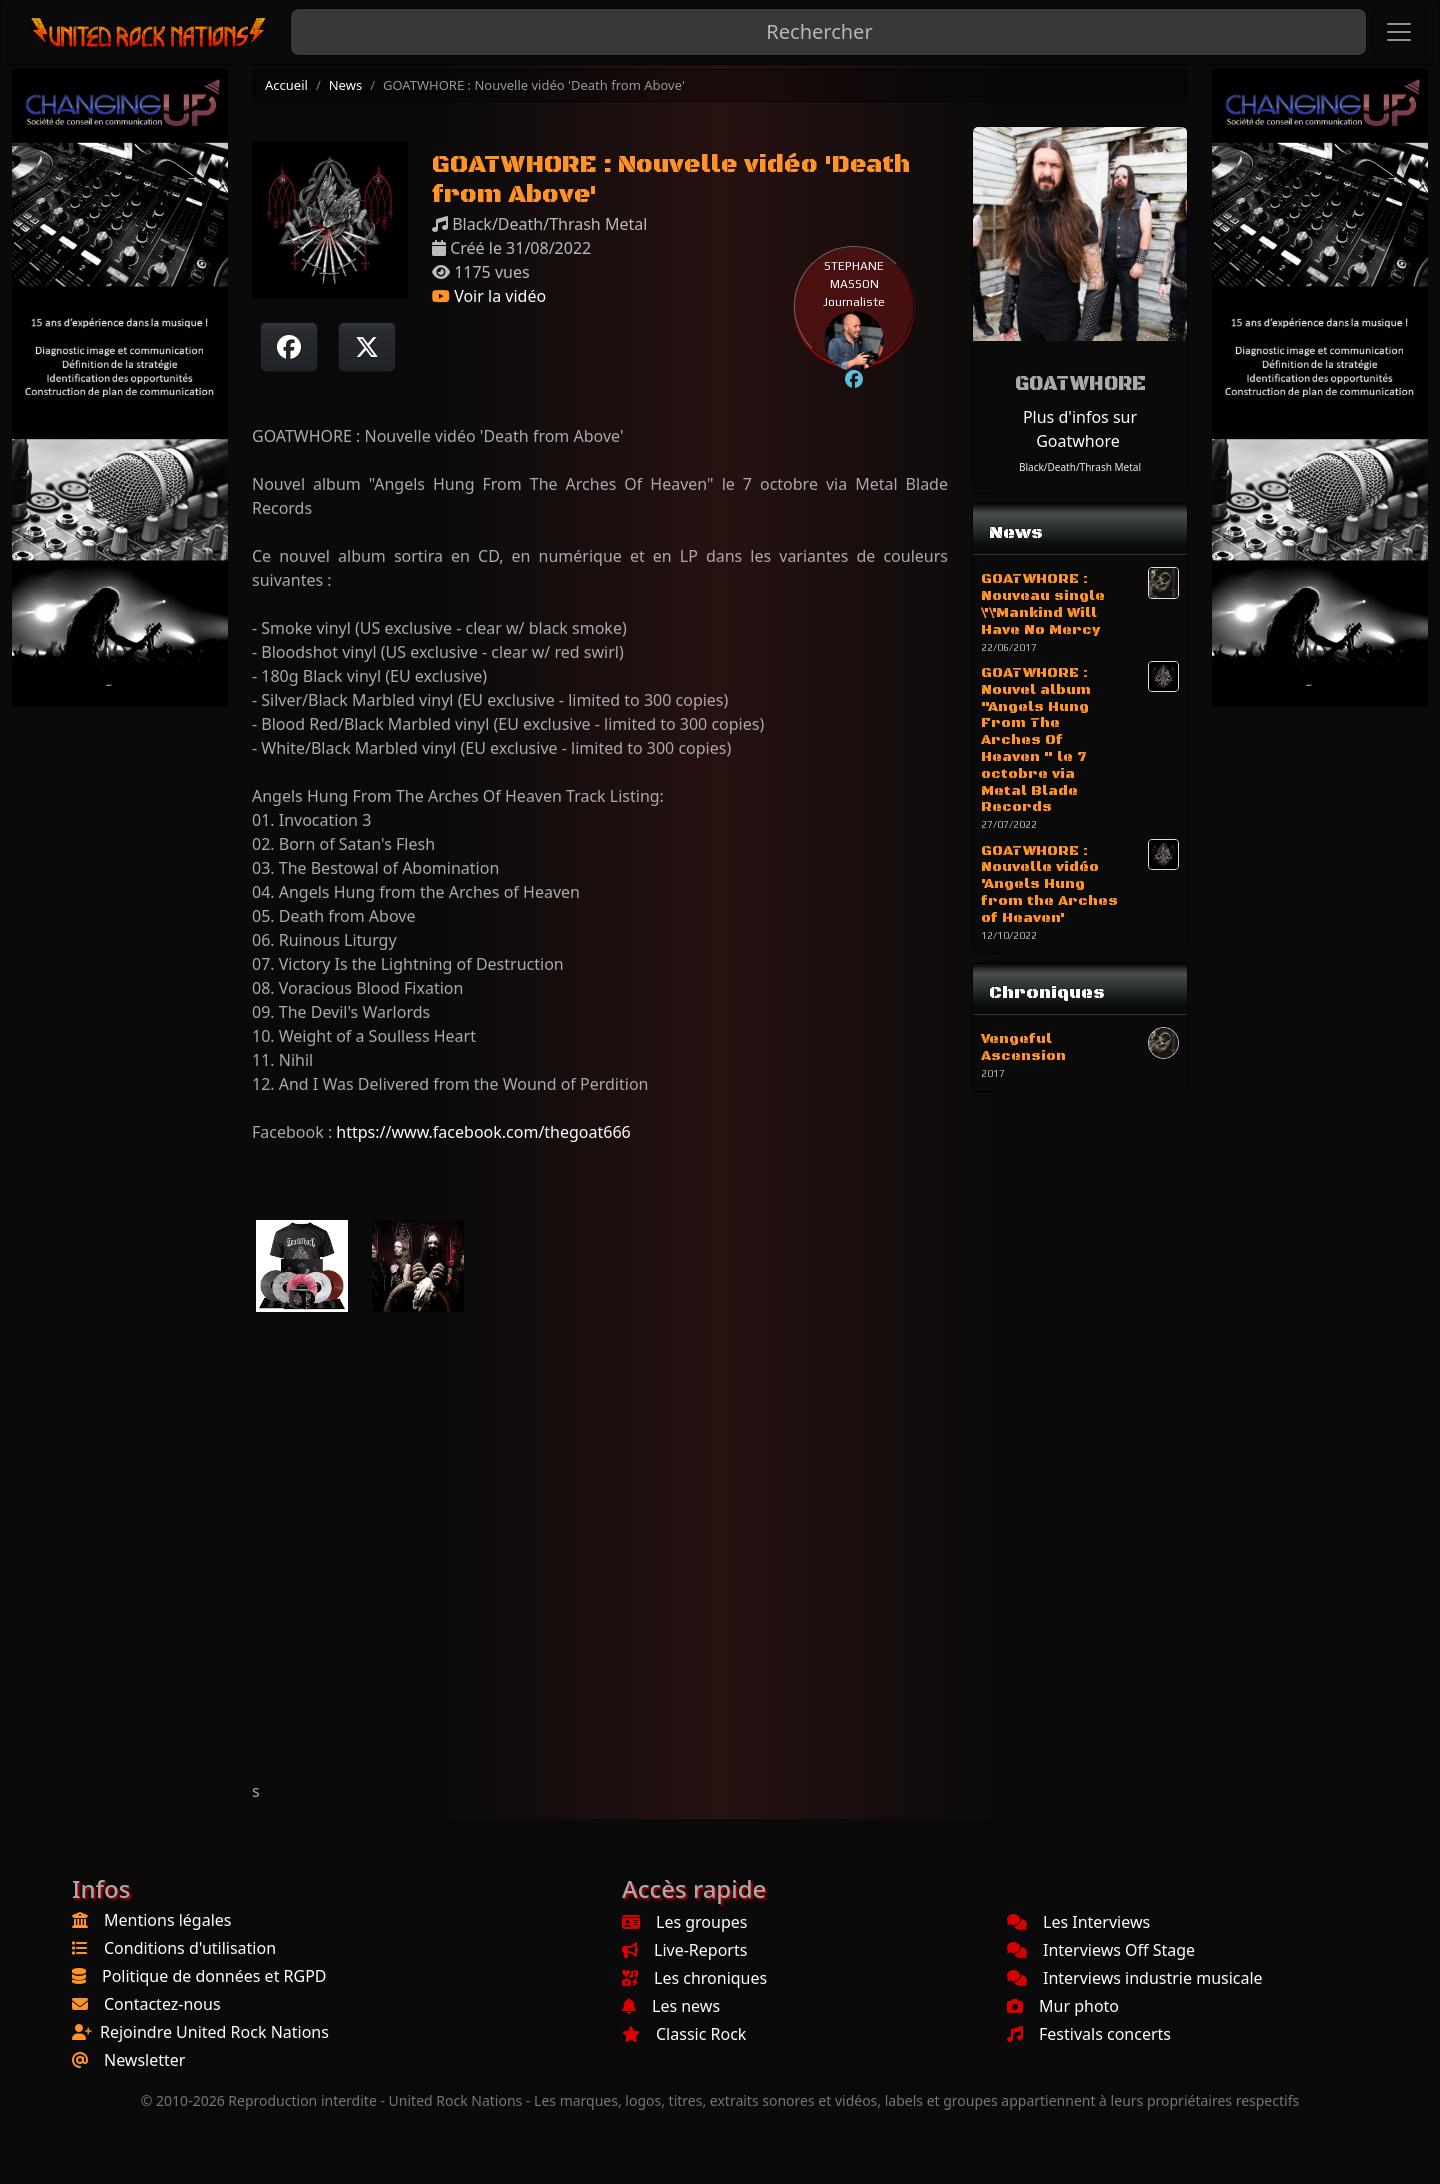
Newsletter (144, 2060)
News (345, 85)
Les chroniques (694, 1978)
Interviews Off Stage (1101, 1950)
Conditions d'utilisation (190, 1948)
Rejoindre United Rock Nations (214, 2032)
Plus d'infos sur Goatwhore (1080, 429)
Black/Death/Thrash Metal (1080, 467)
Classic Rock (684, 2034)
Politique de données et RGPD (214, 1976)
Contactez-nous (162, 2004)
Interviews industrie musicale (1135, 1978)
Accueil (286, 85)
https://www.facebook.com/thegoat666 (483, 1132)
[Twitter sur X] (367, 347)
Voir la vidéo (489, 296)
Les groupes (684, 1922)
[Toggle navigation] (1399, 32)
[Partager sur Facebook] (289, 347)
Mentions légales (168, 1920)
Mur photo (1063, 2006)
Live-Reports (684, 1950)
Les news (671, 2006)
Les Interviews (1078, 1922)
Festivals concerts (1089, 2034)
